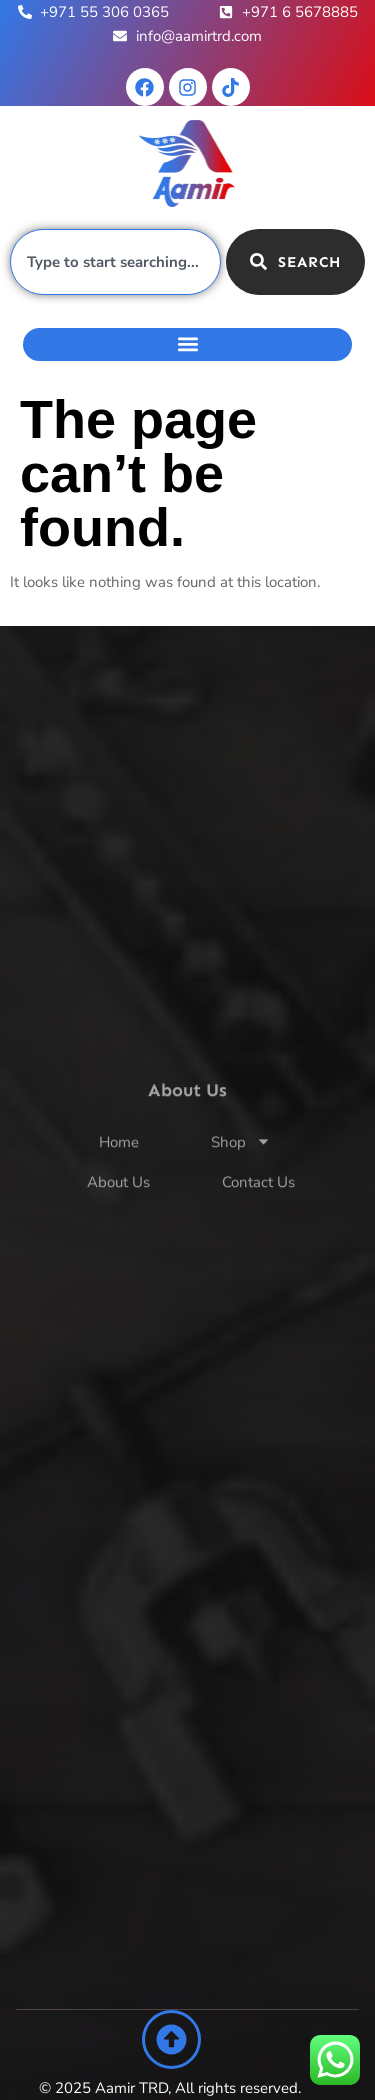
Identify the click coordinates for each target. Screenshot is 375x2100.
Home (119, 1176)
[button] (187, 344)
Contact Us (258, 1216)
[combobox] (115, 262)
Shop (241, 1176)
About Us (118, 1216)
